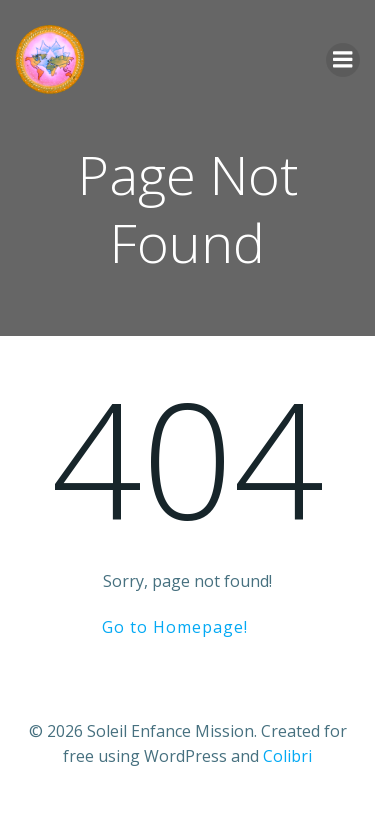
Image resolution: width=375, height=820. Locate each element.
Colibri (287, 756)
